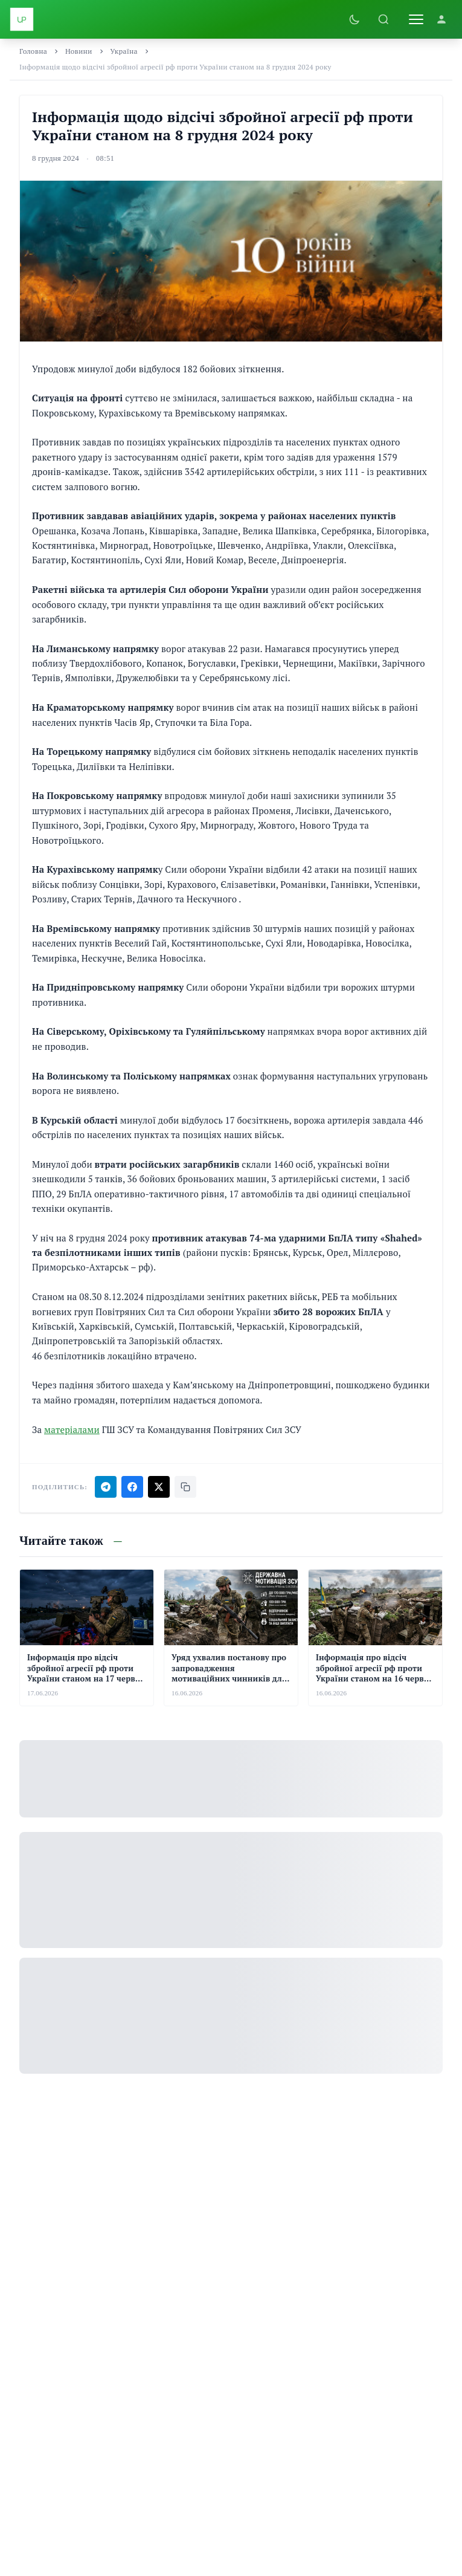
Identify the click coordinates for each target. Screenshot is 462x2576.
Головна (33, 51)
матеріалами (72, 1429)
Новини (78, 51)
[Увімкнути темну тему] (354, 19)
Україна (124, 51)
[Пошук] (383, 19)
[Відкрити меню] (416, 19)
